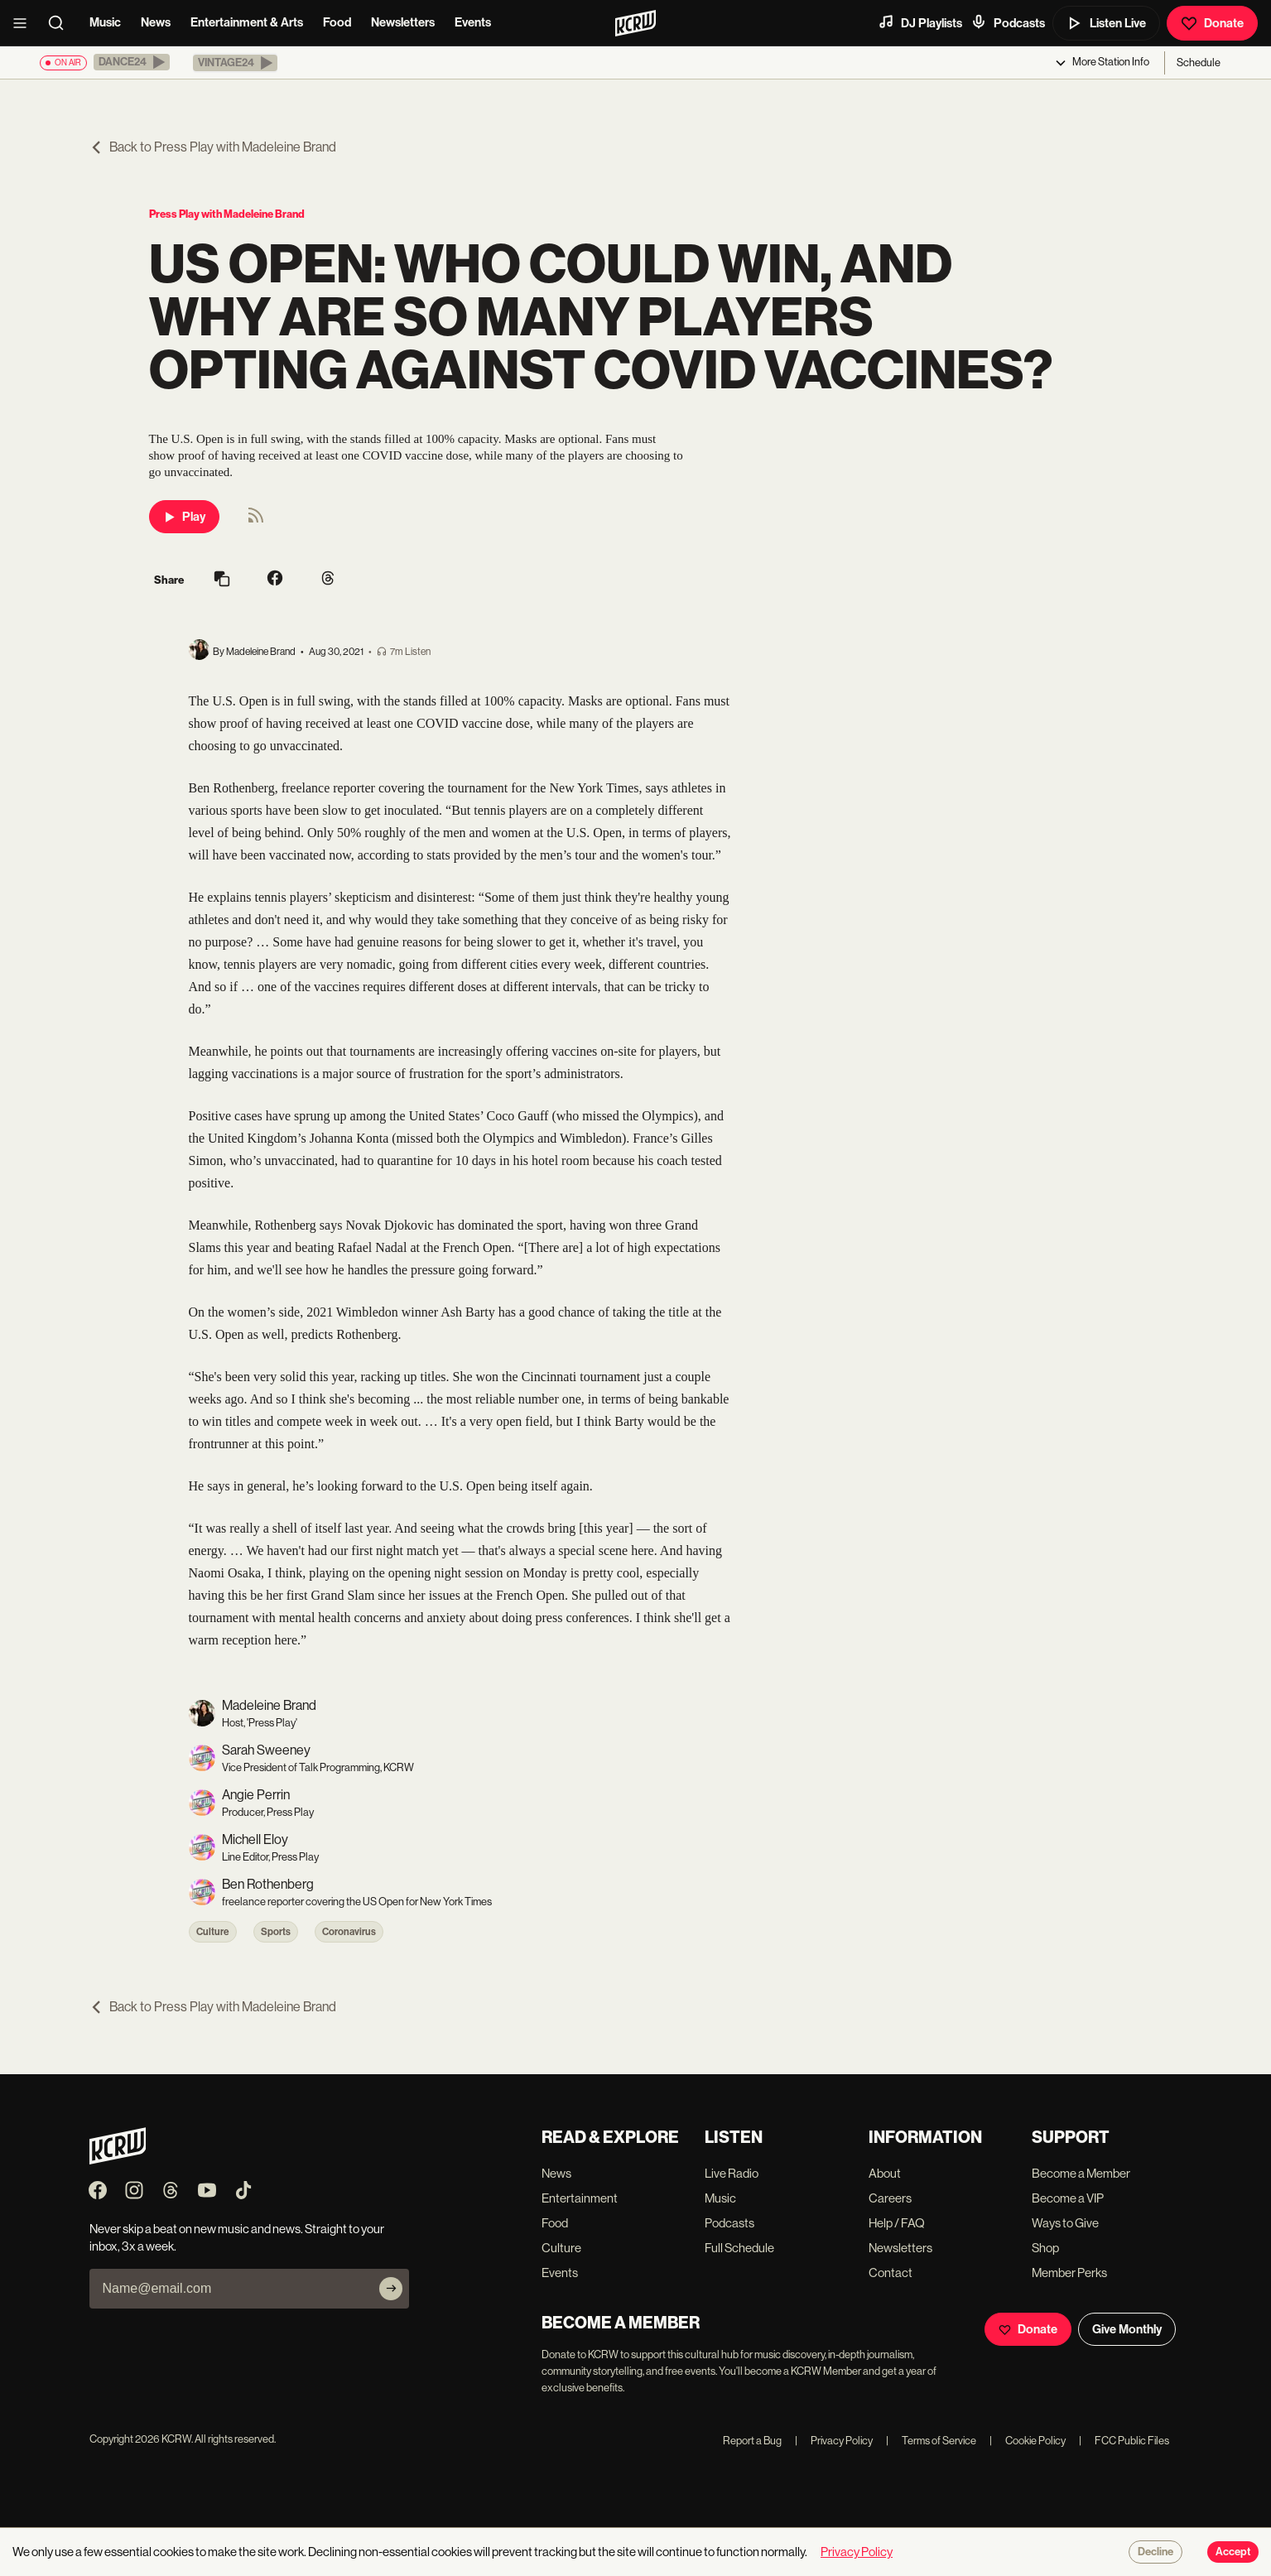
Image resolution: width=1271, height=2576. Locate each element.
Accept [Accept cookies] (1233, 2552)
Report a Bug (752, 2440)
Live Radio (731, 2173)
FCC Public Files (1124, 2440)
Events (473, 22)
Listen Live (1106, 23)
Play (184, 516)
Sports (276, 1932)
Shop (1045, 2248)
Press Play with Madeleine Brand (227, 214)
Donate (1212, 23)
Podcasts (1007, 22)
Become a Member (1081, 2173)
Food (337, 22)
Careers (890, 2198)
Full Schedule (739, 2248)
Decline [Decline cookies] (1155, 2552)
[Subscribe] (390, 2288)
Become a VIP (1068, 2198)
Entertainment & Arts (246, 22)
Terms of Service (931, 2440)
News (156, 22)
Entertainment (580, 2198)
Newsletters (403, 22)
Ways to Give (1065, 2223)
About (885, 2173)
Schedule (1198, 62)
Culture (212, 1932)
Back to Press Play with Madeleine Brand (212, 147)
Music (105, 22)
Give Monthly (1127, 2329)
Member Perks (1069, 2272)
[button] (132, 62)
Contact (890, 2272)
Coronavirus (349, 1932)
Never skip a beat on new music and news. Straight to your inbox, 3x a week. (236, 2237)
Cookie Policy (1027, 2440)
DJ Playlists (920, 22)
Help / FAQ (897, 2223)
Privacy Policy (834, 2440)
